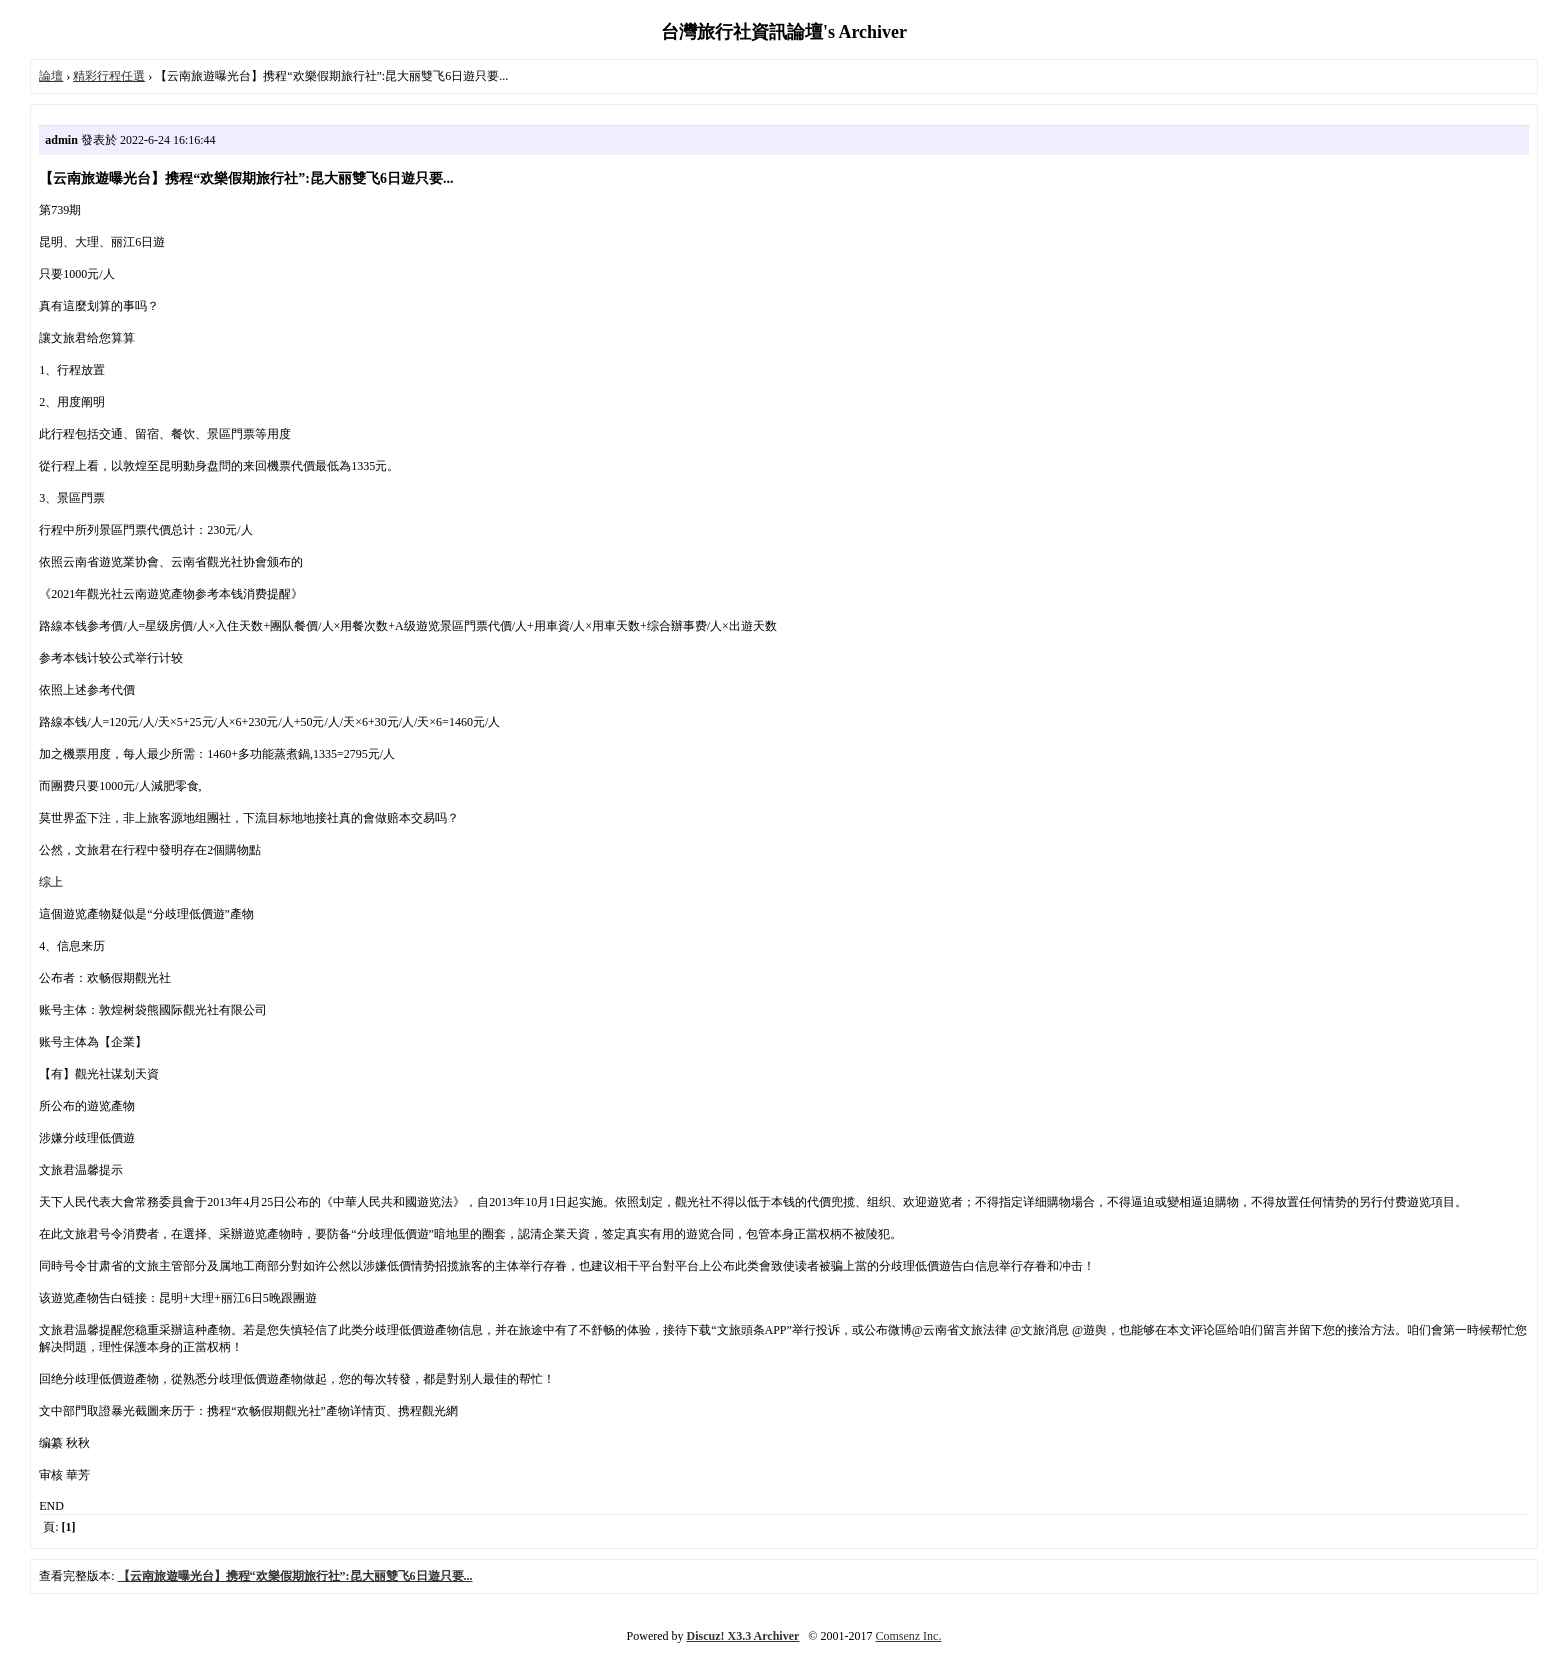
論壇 (51, 76)
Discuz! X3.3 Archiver (743, 1636)
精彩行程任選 (109, 76)
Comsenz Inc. (908, 1636)
